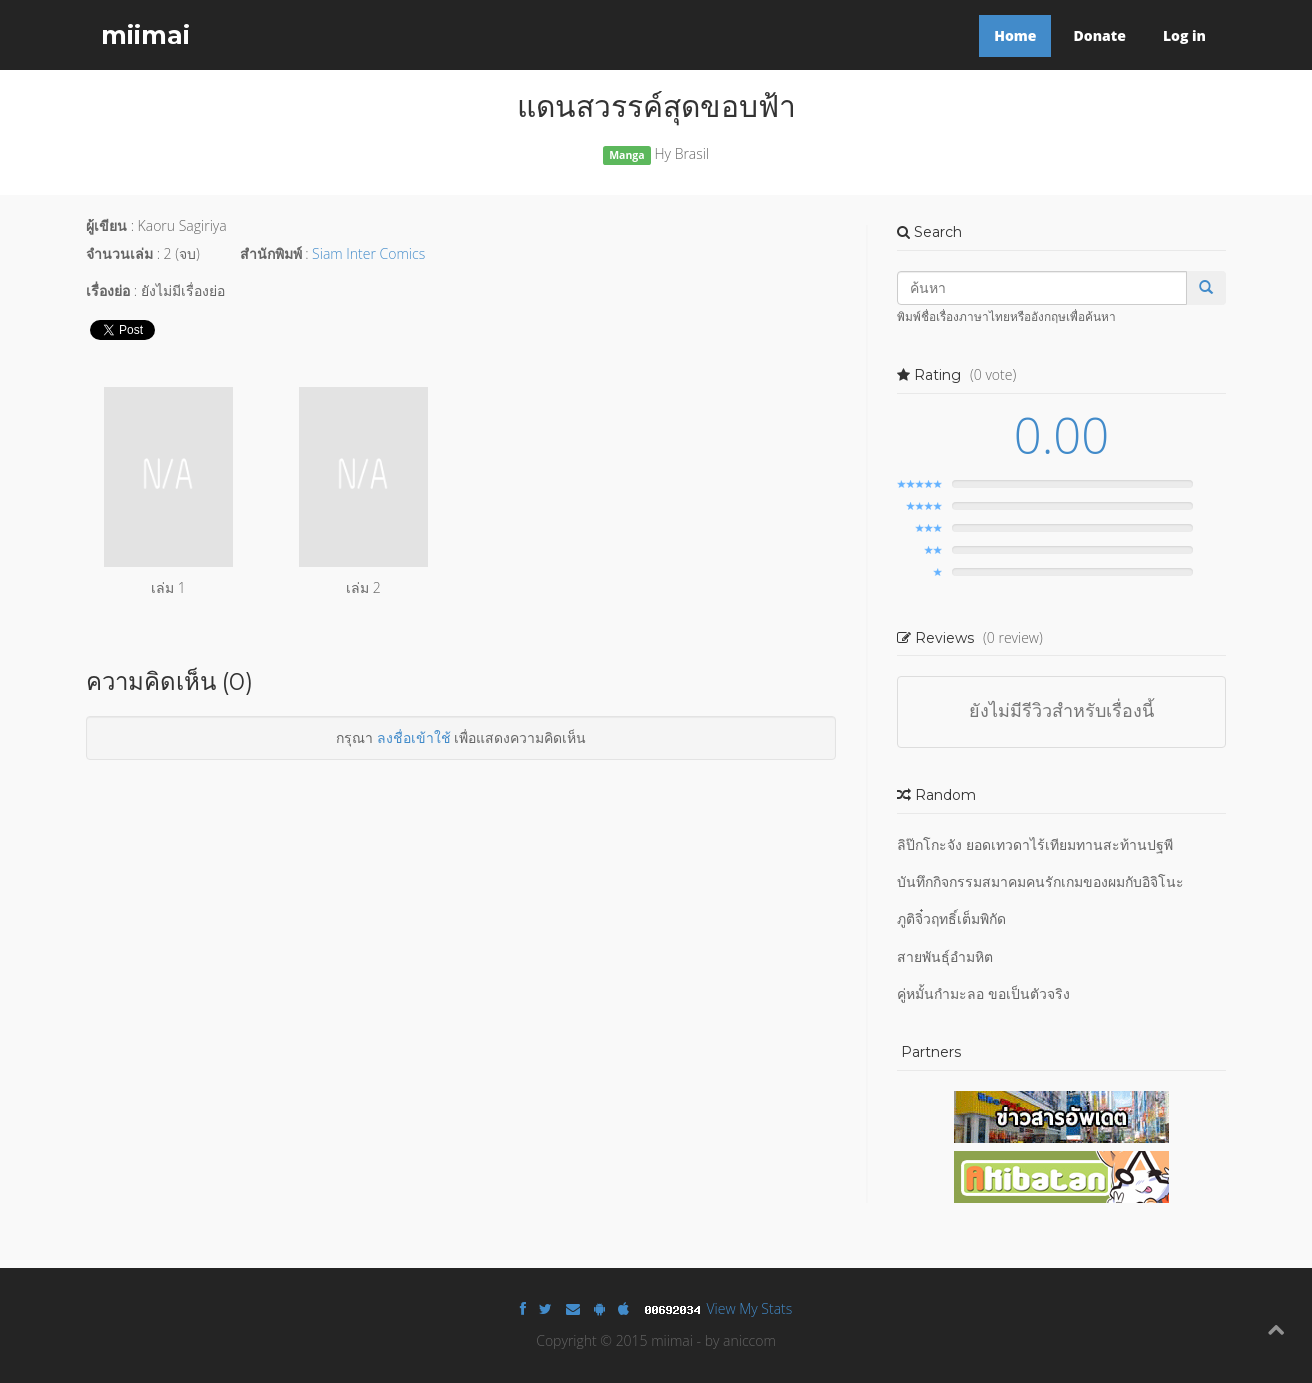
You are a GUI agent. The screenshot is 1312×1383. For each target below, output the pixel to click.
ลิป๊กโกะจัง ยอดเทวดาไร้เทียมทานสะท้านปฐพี (1035, 844)
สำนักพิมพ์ (271, 253)
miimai (145, 35)
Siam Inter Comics (368, 253)
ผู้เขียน (106, 225)
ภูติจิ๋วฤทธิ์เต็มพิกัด (951, 918)
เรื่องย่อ (108, 290)
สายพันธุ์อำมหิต (945, 956)
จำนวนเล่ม (119, 253)
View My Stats (750, 1308)
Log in (1184, 35)
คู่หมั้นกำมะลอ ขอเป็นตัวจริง (983, 993)
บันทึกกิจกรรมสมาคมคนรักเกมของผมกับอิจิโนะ (1040, 881)
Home (1015, 35)
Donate (1099, 35)
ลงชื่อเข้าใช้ (414, 737)
